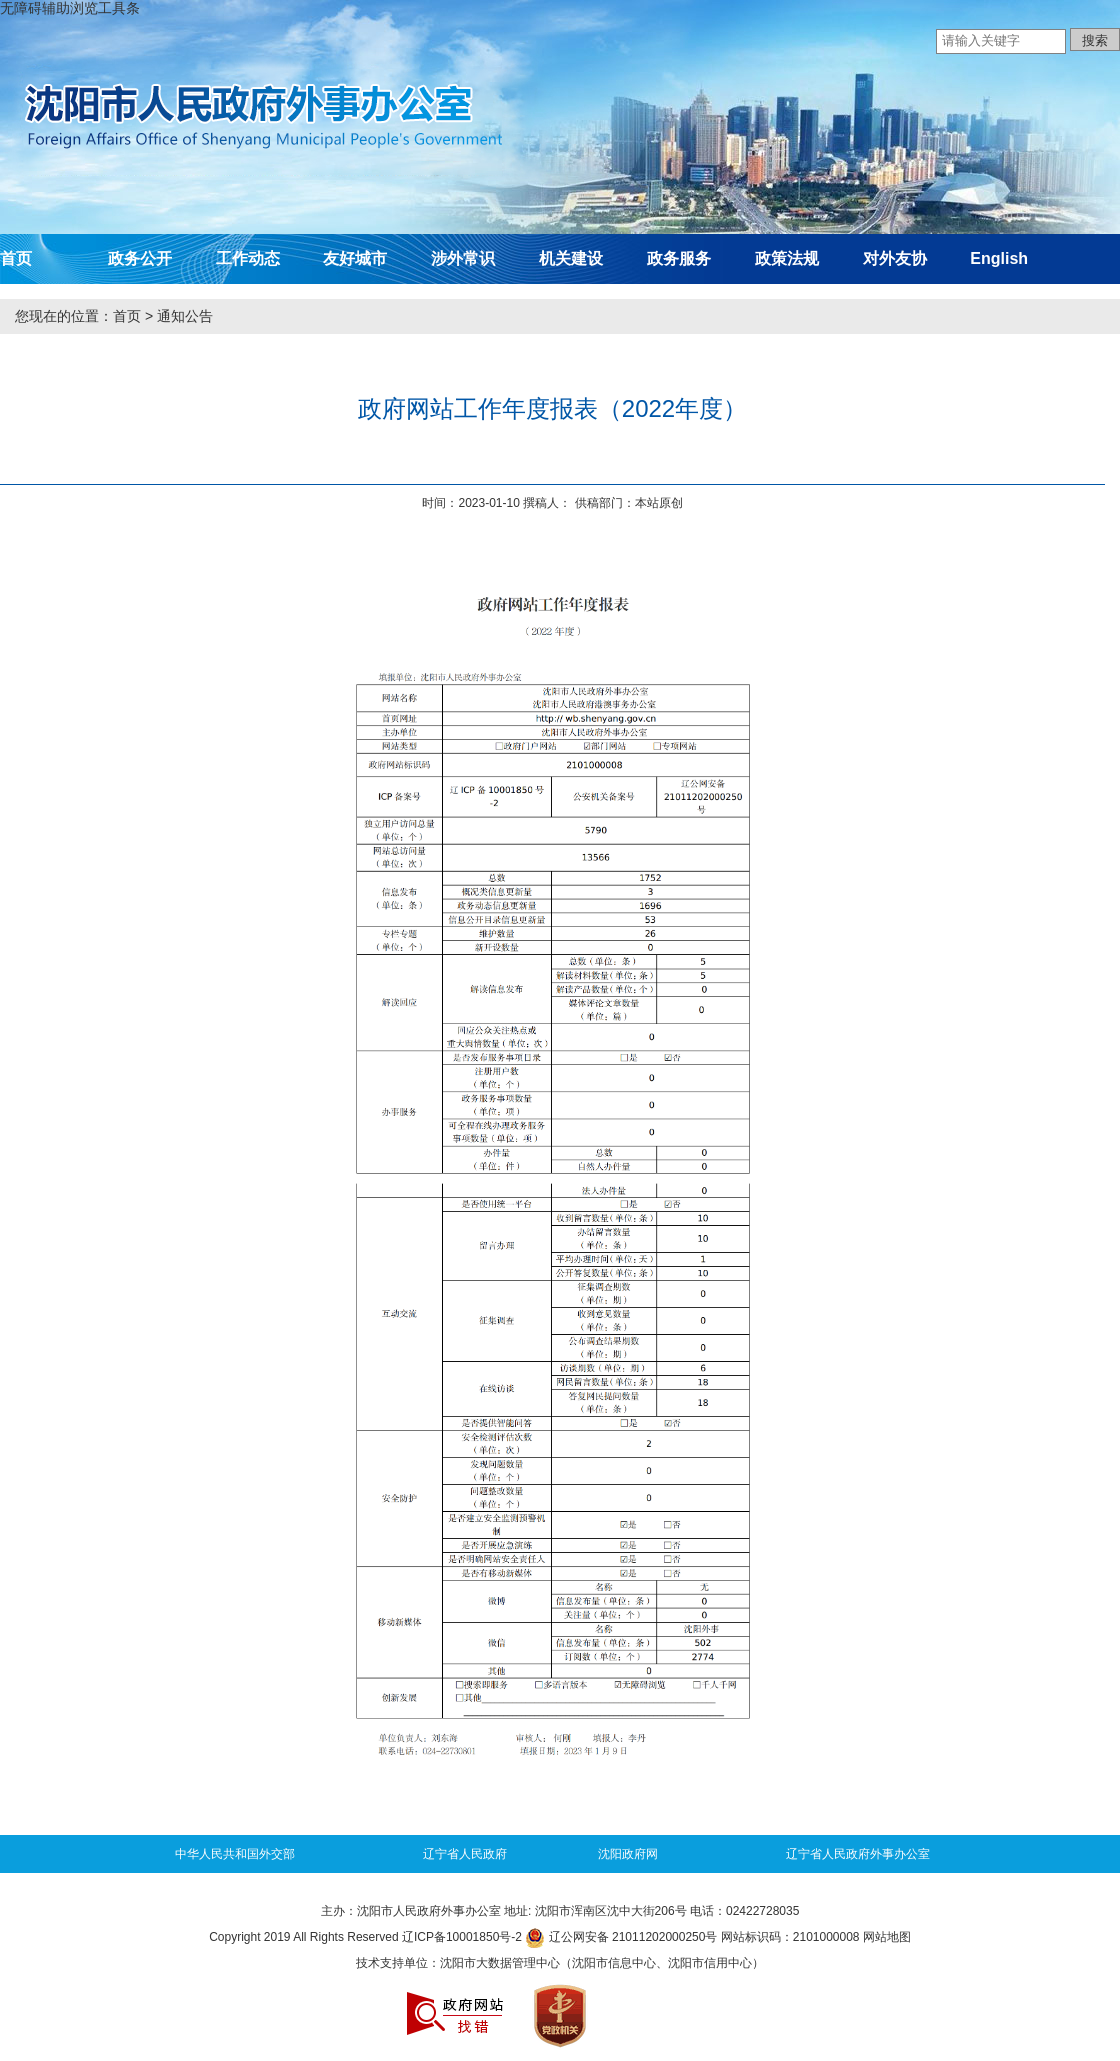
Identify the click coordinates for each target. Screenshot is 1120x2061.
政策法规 (787, 258)
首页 (16, 258)
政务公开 (140, 258)
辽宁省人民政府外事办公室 (858, 1854)
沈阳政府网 (628, 1854)
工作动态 (248, 258)
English (999, 258)
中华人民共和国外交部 (235, 1854)
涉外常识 (463, 258)
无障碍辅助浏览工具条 (70, 8)
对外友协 (895, 258)
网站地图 (887, 1937)
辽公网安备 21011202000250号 (621, 1937)
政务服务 (679, 258)
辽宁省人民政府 (465, 1854)
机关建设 (571, 258)
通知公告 (185, 316)
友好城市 (355, 258)
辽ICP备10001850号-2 (462, 1937)
